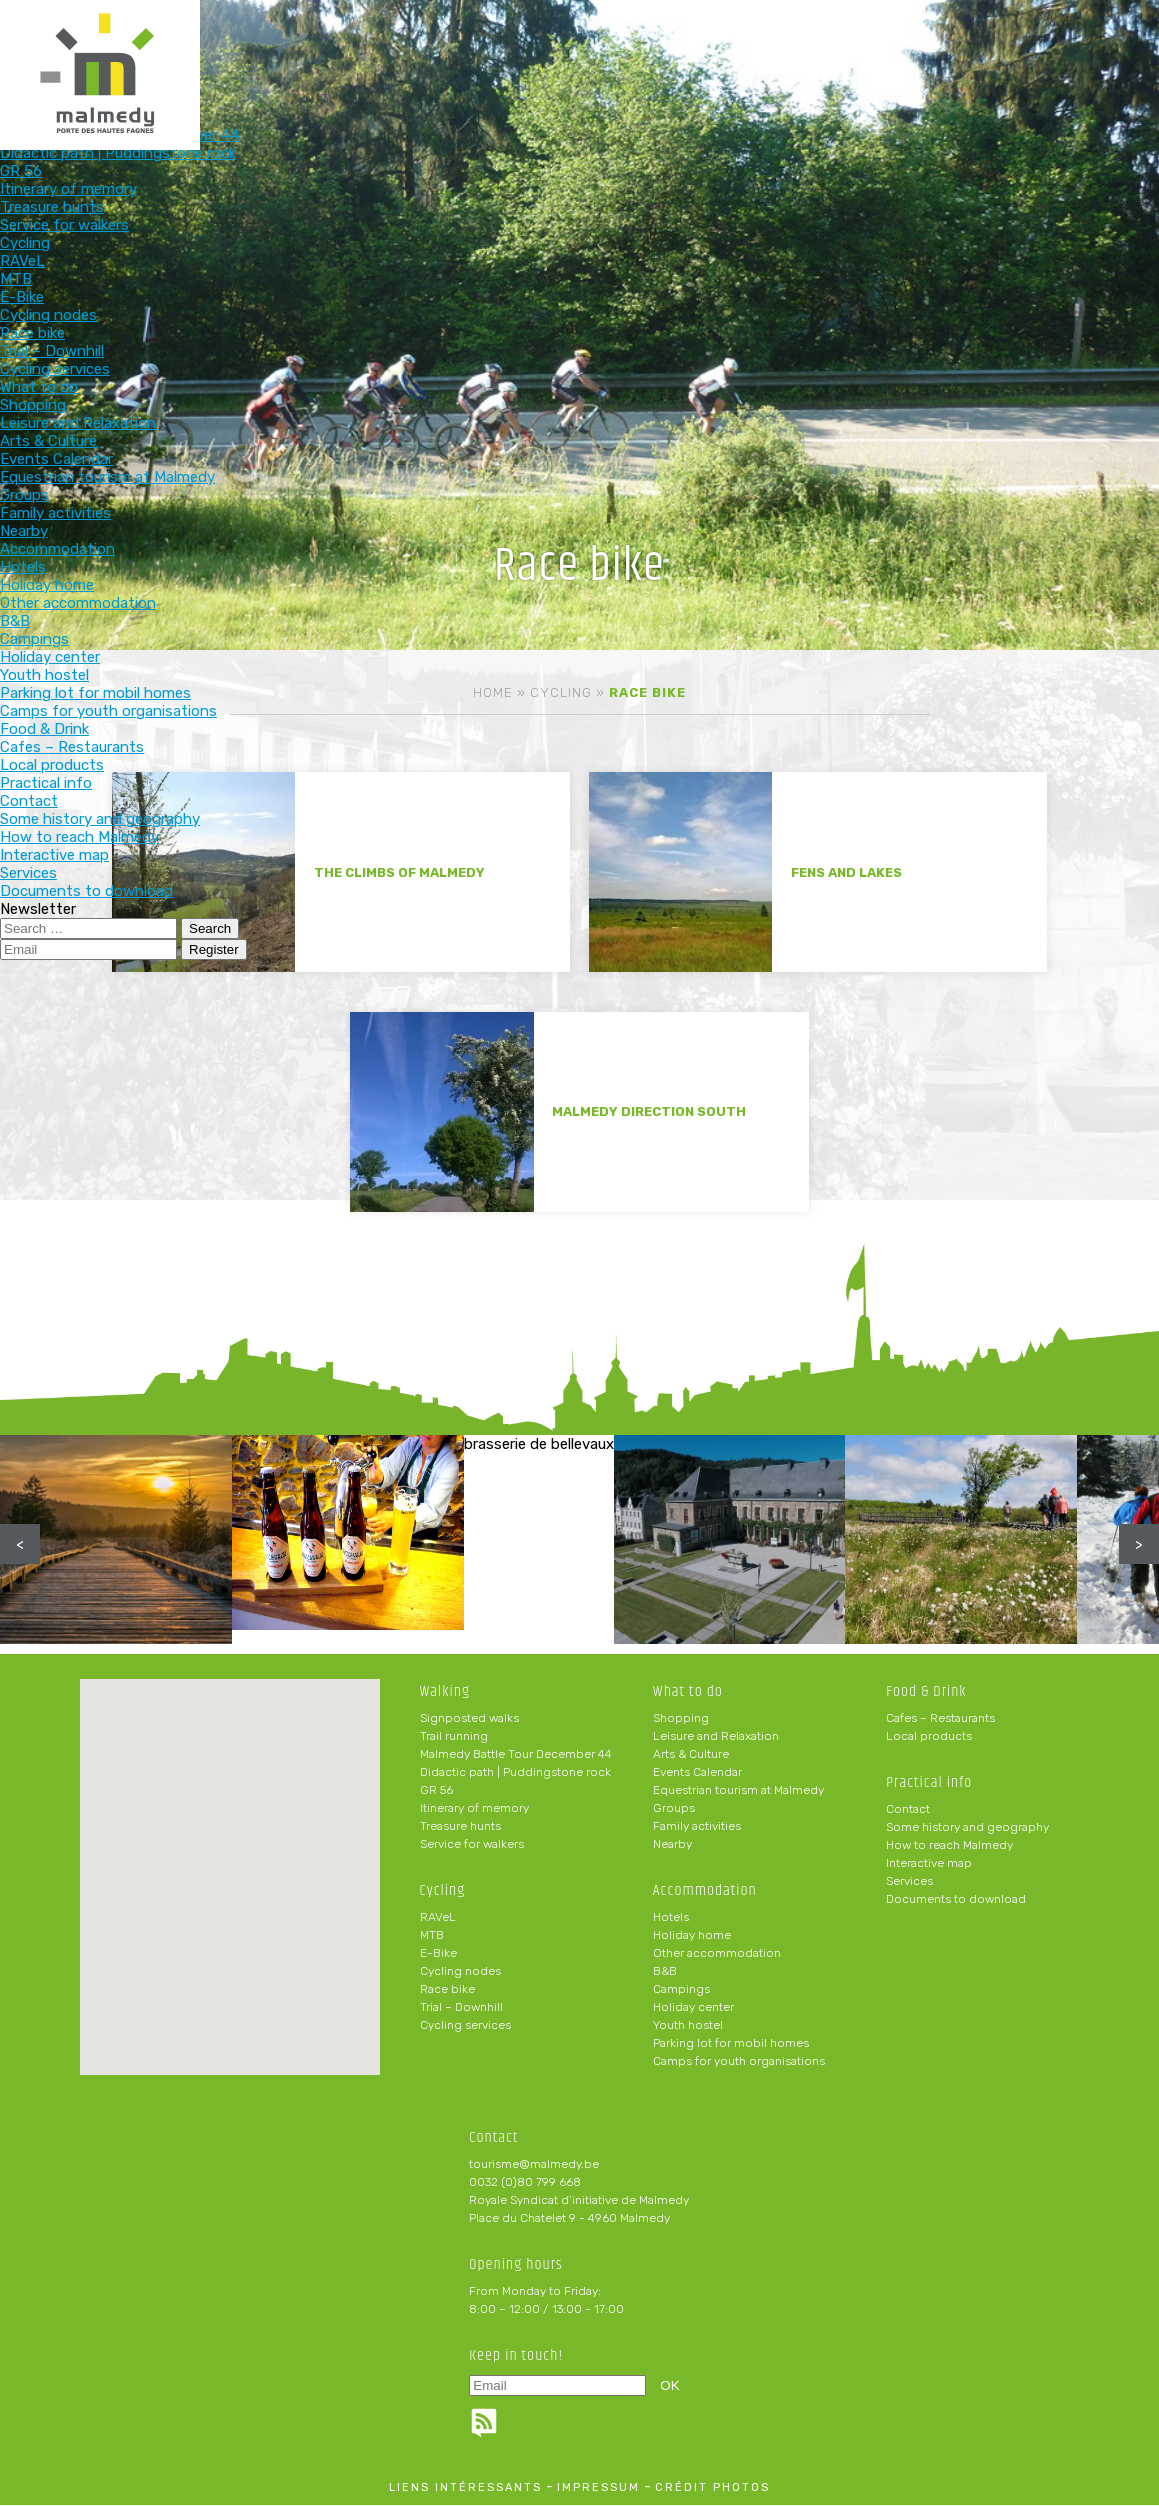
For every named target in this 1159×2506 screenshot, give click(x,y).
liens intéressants (465, 2488)
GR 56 (436, 1791)
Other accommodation (717, 1954)
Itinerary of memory (474, 1809)
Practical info (798, 47)
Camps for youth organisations (739, 2062)
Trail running (454, 1737)
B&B (665, 1972)
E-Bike (438, 1954)
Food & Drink (667, 47)
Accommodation (536, 47)
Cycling (274, 47)
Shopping (681, 1719)
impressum (598, 2488)
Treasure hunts (460, 1827)
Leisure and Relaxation (716, 1737)
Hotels (671, 1918)
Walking (143, 47)
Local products (929, 1737)
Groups (674, 1809)
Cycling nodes (460, 1972)
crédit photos (712, 2488)
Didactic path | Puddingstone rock (515, 1773)
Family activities (697, 1827)
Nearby (672, 1845)
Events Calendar (697, 1773)
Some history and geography (967, 1828)
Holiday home (692, 1936)
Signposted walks (469, 1719)
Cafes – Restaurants (940, 1719)
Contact (908, 1810)
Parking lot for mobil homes (731, 2044)
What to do (405, 47)
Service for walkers (472, 1845)
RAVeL (438, 1918)
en (1083, 32)
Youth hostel (688, 2026)
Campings (681, 1990)
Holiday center (693, 2008)
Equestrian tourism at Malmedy (738, 1791)
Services (909, 1882)
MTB (432, 1936)
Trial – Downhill (461, 2008)
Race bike (447, 1990)
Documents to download (956, 1900)
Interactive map (929, 1864)
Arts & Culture (691, 1755)
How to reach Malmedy (949, 1846)
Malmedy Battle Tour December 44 (516, 1755)
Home (493, 692)
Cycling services (465, 2026)
